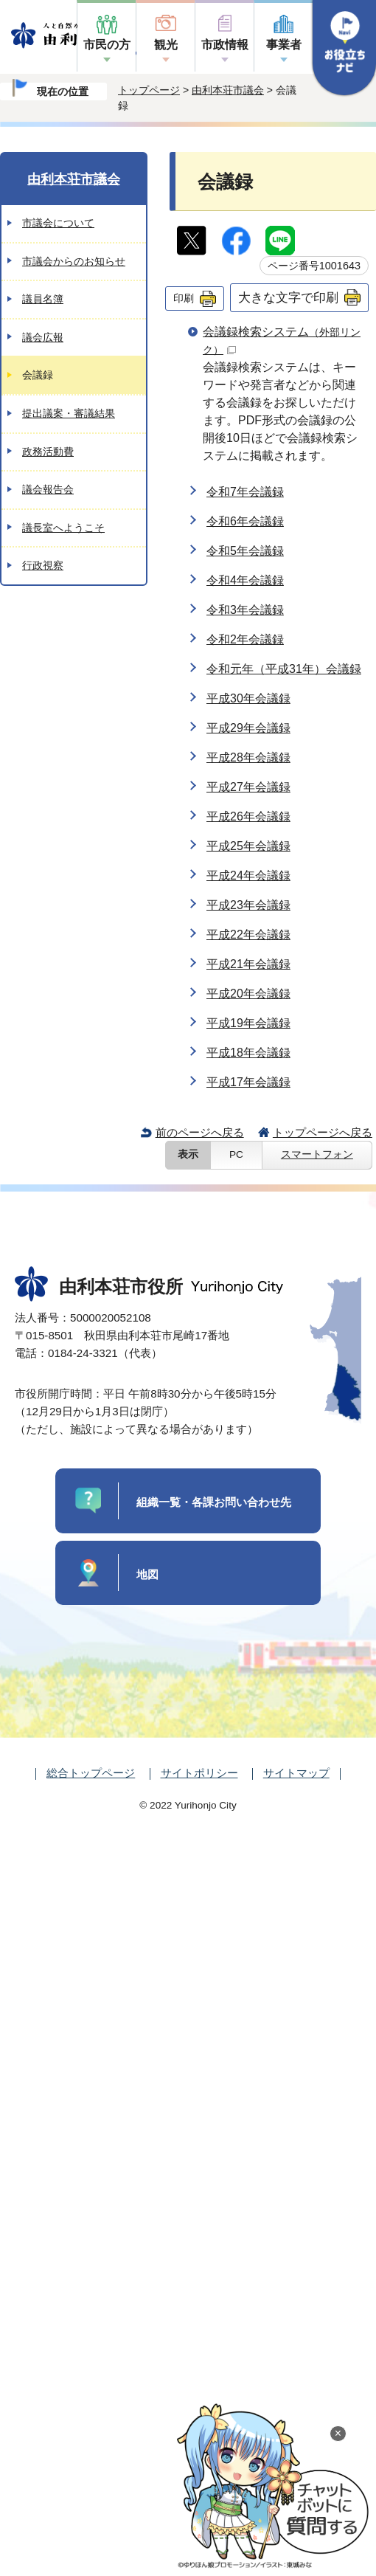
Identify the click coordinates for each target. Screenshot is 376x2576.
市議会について (58, 223)
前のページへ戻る (200, 1132)
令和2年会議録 (245, 639)
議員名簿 (42, 299)
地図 (147, 1574)
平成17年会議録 (248, 1082)
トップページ (149, 90)
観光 (166, 44)
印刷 (183, 298)
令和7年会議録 (245, 492)
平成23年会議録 (248, 905)
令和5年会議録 (245, 551)
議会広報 (42, 337)
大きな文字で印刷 (288, 297)
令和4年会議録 (245, 580)
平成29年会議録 (248, 728)
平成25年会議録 (248, 846)
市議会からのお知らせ (73, 261)
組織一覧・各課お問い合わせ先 (213, 1502)
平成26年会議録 (248, 816)
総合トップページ (90, 1773)
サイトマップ (296, 1773)
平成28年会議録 (248, 757)
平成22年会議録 (248, 934)
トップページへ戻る (322, 1132)
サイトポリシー (199, 1773)
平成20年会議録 (248, 993)
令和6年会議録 (245, 521)
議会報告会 (48, 489)
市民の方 (106, 44)
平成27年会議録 (248, 787)
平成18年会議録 (248, 1052)
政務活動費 (48, 451)
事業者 (284, 44)
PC (236, 1154)
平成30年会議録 (248, 698)
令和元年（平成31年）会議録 (283, 669)
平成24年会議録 (248, 875)
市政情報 (224, 44)
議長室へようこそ (63, 527)
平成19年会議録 (248, 1023)
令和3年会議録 (245, 610)
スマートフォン (317, 1154)
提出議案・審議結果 (68, 413)
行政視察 (42, 565)
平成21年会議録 (248, 964)
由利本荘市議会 (228, 90)
